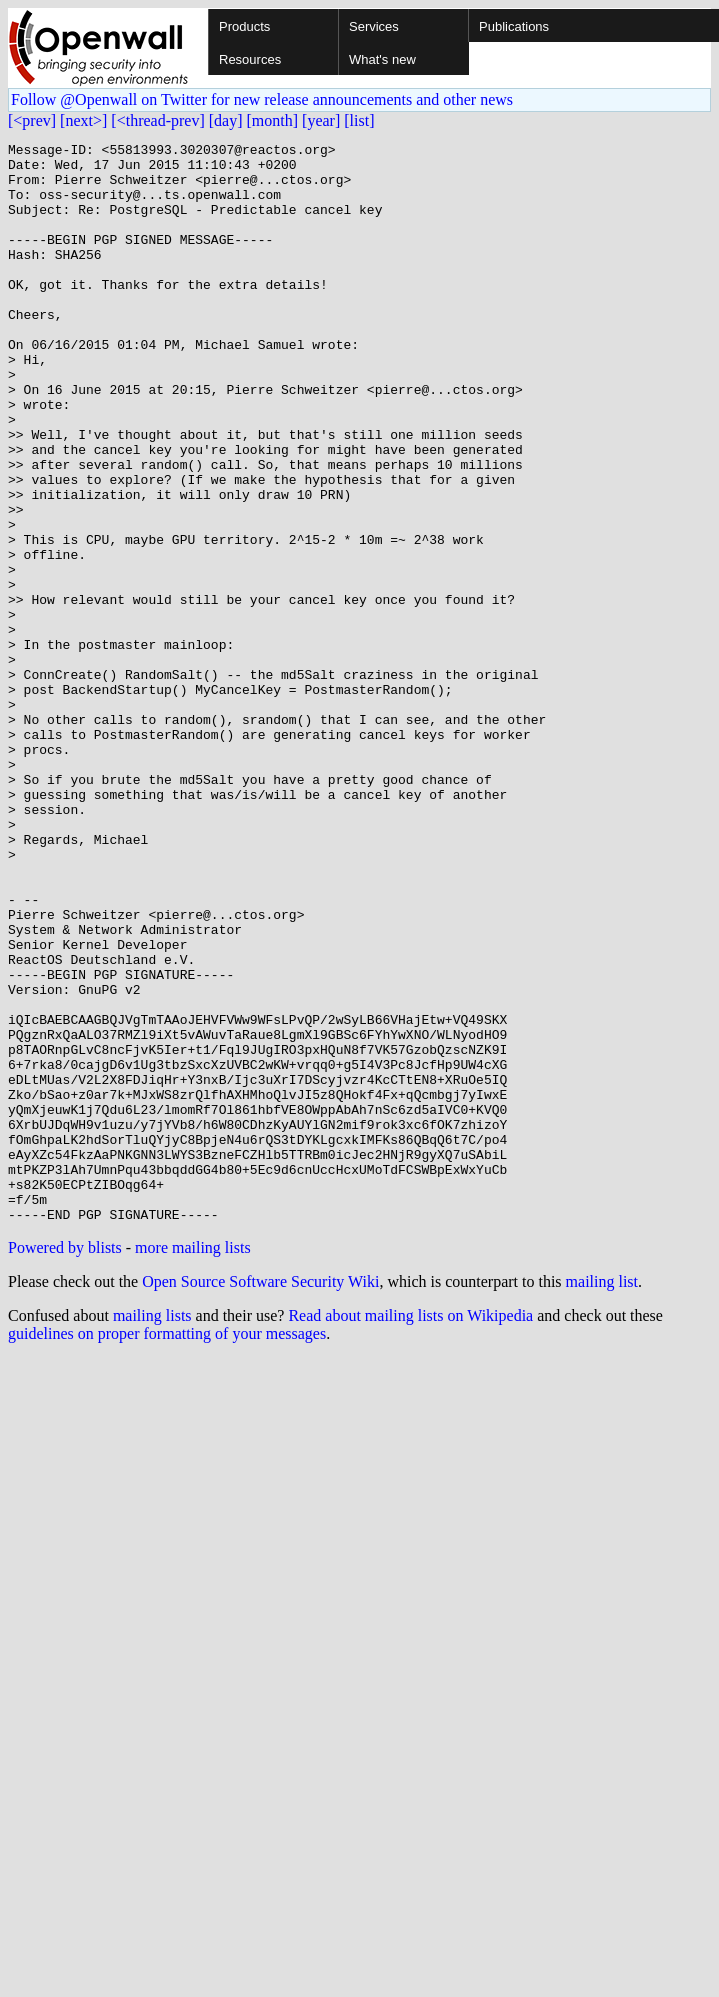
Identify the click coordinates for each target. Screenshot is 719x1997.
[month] (273, 120)
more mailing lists (193, 1463)
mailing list (602, 1497)
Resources (250, 59)
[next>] (83, 120)
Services (374, 26)
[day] (226, 120)
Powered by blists (65, 1463)
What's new (382, 59)
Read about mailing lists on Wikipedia (410, 1531)
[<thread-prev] (157, 120)
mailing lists (152, 1531)
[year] (321, 120)
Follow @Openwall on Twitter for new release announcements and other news (262, 99)
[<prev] (32, 120)
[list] (359, 120)
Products (244, 26)
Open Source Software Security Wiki (260, 1497)
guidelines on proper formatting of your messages (167, 1549)
